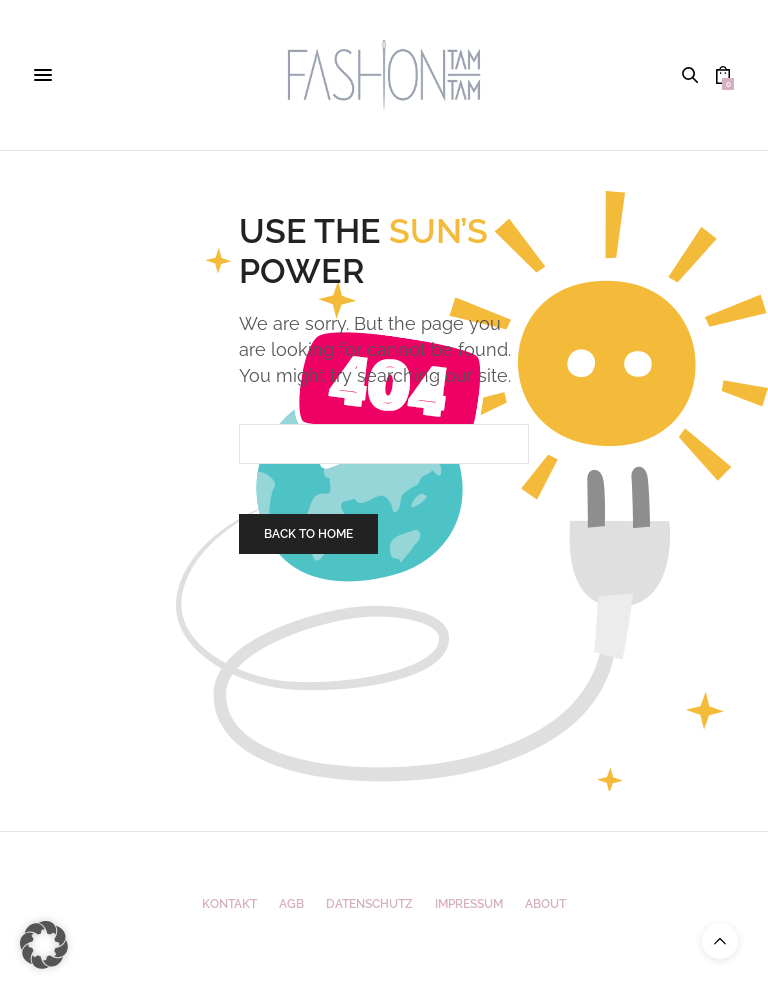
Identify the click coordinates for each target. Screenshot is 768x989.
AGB (291, 904)
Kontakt (229, 904)
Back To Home (308, 534)
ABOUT (545, 904)
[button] (44, 945)
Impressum (469, 904)
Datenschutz (369, 904)
